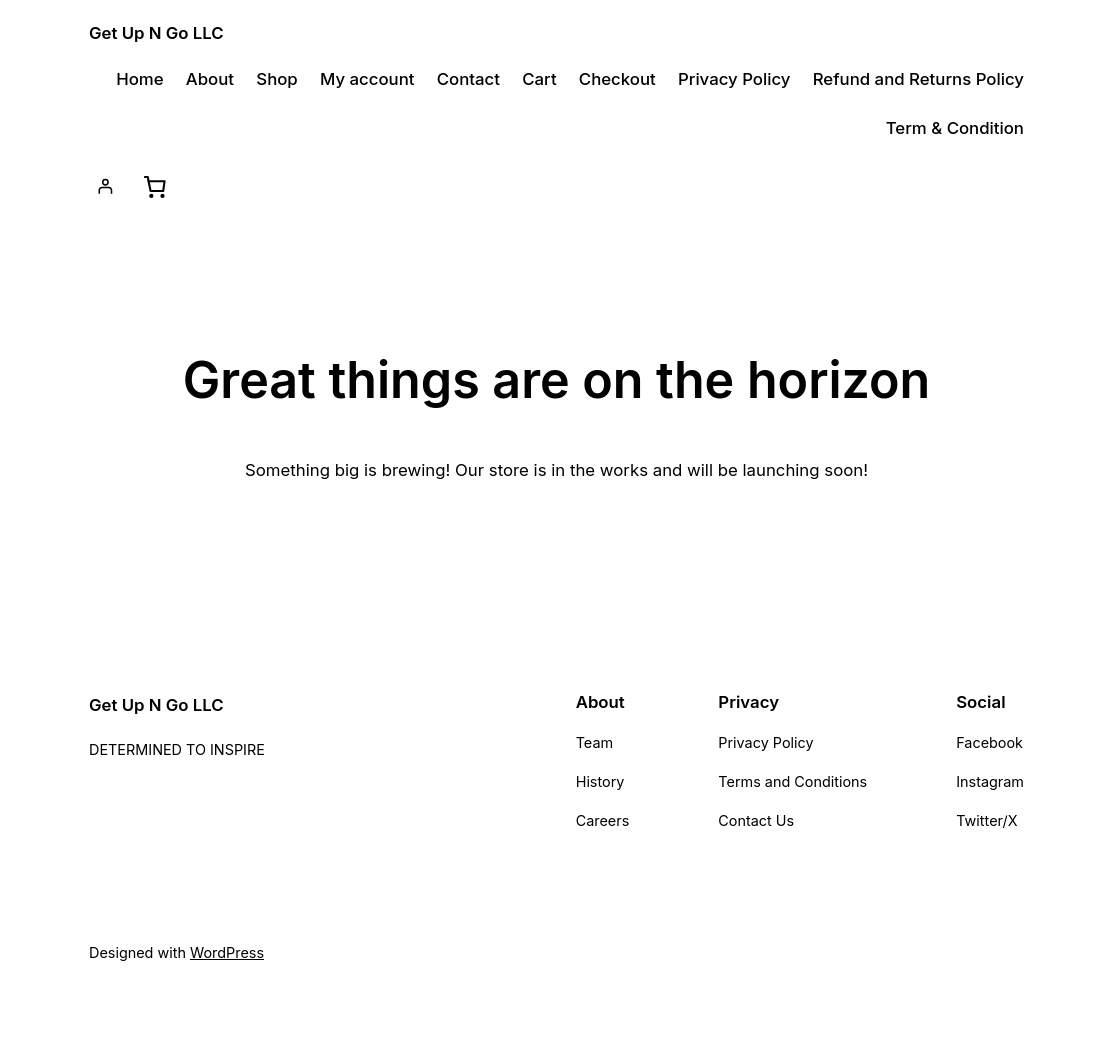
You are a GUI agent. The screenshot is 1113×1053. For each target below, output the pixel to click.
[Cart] (154, 186)
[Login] (105, 186)
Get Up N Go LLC (156, 33)
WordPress (227, 952)
